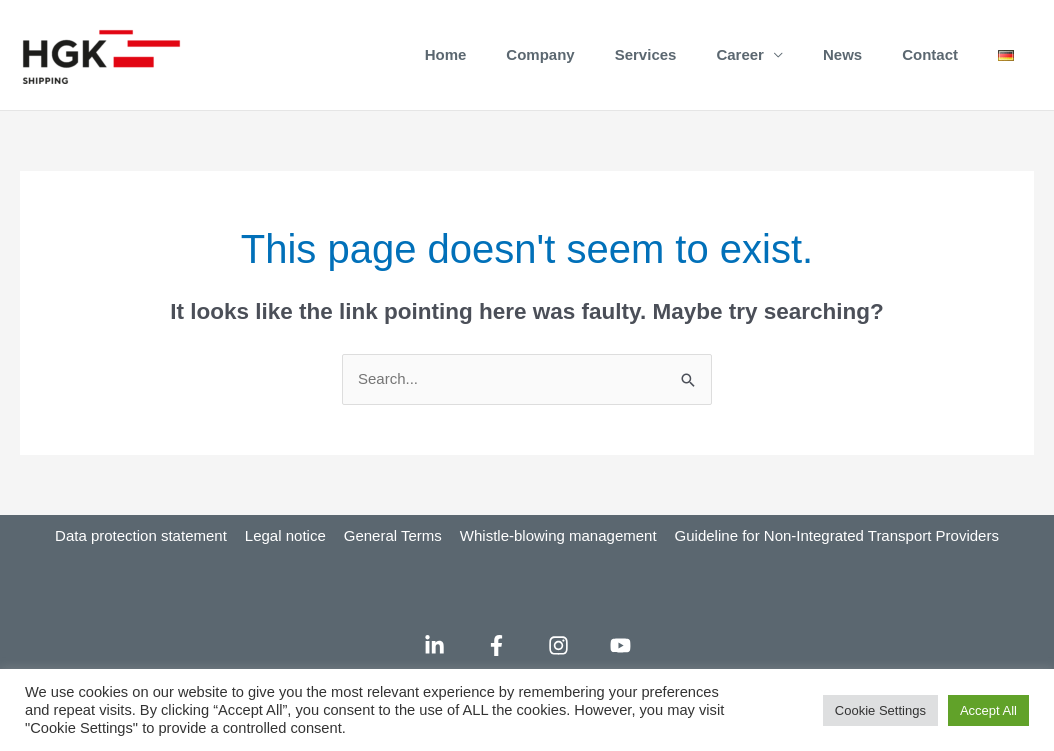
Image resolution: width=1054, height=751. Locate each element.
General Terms (393, 535)
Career (740, 54)
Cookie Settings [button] (880, 710)
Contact (930, 54)
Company (540, 54)
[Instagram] (558, 645)
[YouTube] (620, 645)
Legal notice (285, 535)
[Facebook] (496, 645)
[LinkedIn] (434, 645)
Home (446, 54)
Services (646, 54)
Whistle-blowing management (558, 535)
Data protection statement (141, 535)
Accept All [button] (988, 710)
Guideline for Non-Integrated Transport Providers (837, 535)
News (842, 54)
